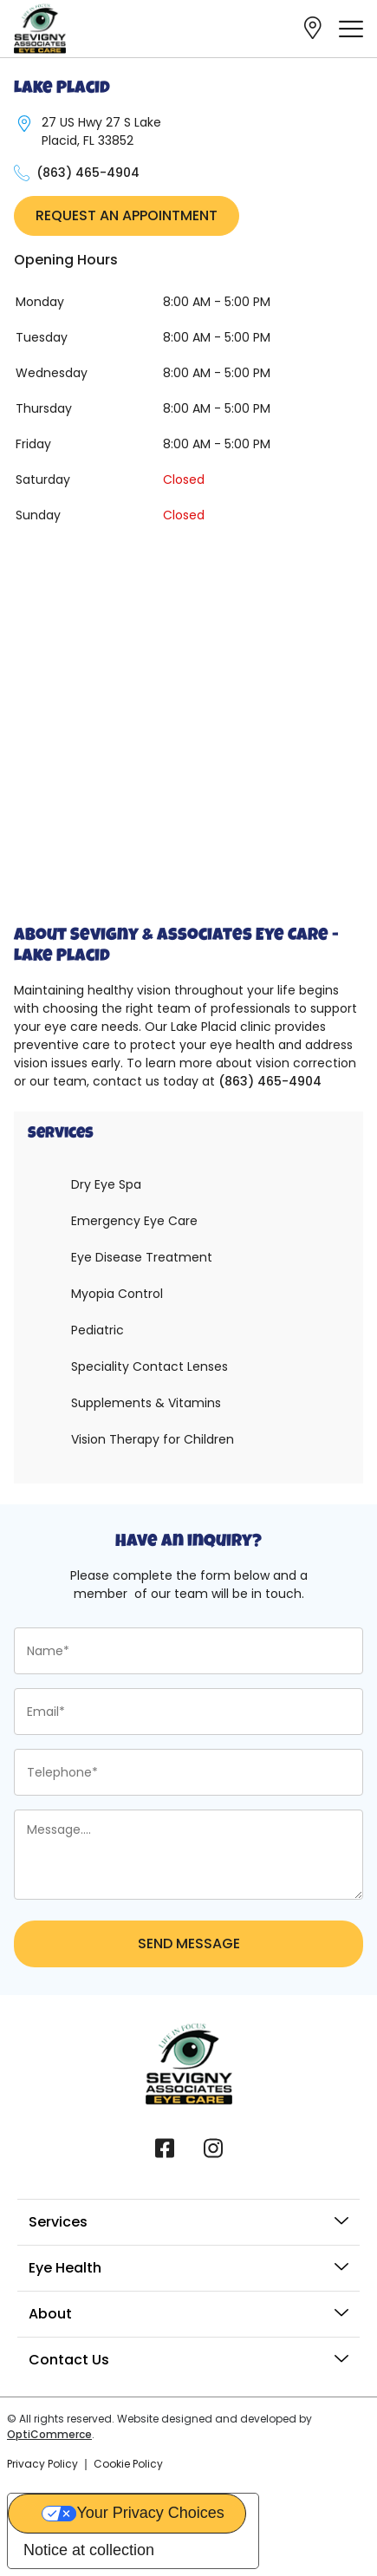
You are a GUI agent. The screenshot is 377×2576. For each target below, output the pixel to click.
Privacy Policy (42, 2463)
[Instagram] (213, 2146)
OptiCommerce (49, 2434)
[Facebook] (164, 2146)
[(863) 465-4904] (21, 172)
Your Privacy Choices (150, 2512)
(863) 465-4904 (88, 172)
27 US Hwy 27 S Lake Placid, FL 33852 (101, 131)
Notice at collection (88, 2550)
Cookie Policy (128, 2463)
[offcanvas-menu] (351, 28)
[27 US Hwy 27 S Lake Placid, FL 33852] (24, 124)
